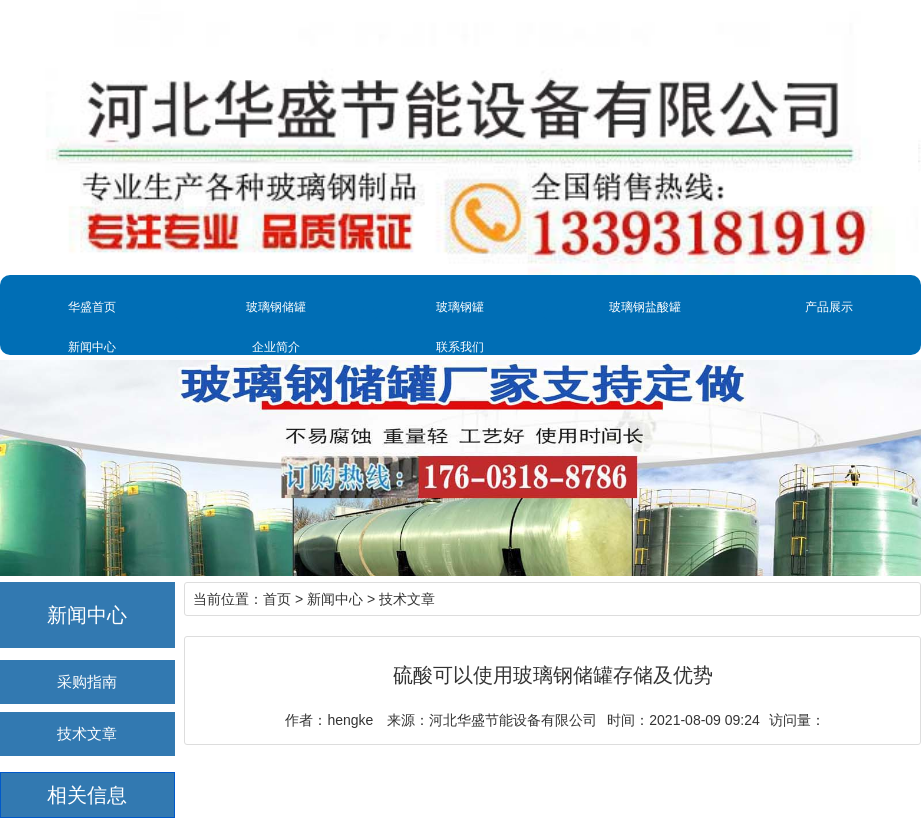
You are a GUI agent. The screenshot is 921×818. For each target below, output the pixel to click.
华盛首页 (92, 307)
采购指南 (87, 681)
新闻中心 (92, 347)
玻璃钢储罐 (276, 307)
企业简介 (276, 347)
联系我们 (460, 347)
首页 (277, 599)
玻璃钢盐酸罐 (645, 307)
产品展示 (829, 307)
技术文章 (87, 733)
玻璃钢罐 (460, 307)
